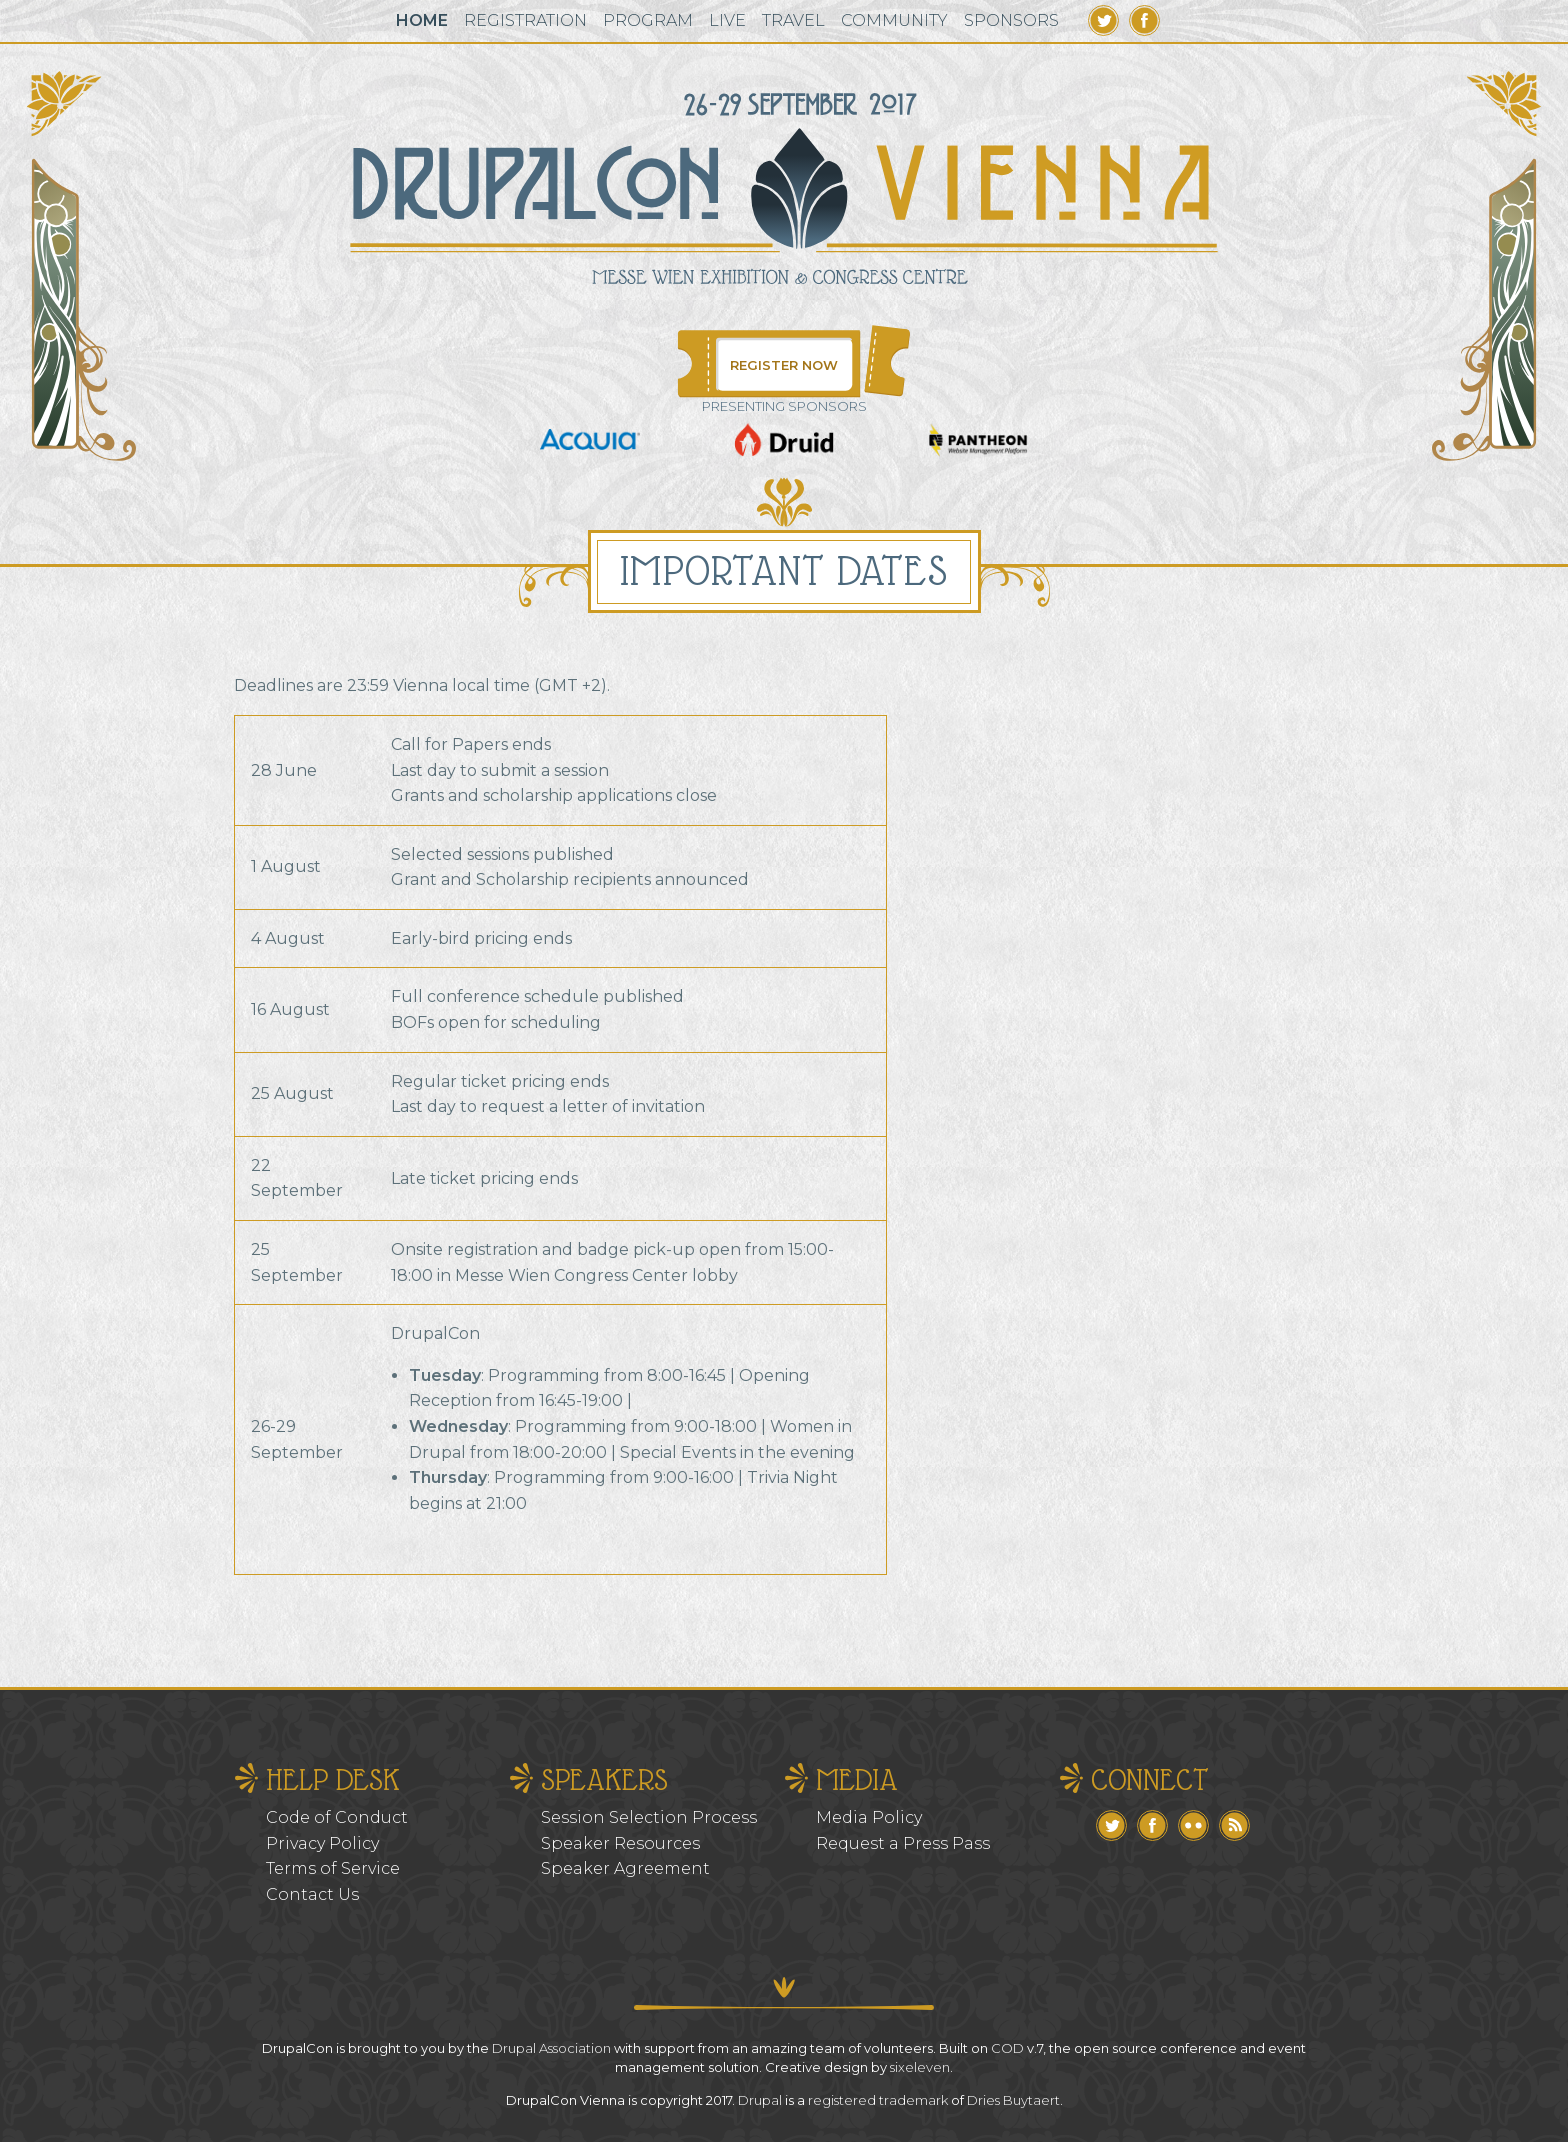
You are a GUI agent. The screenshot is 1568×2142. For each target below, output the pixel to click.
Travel (793, 20)
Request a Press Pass (903, 1843)
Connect (1150, 1779)
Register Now (784, 365)
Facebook (1144, 20)
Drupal (760, 2100)
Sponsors (1011, 20)
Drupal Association (551, 2048)
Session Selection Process (649, 1817)
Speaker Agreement (625, 1868)
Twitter (1103, 20)
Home (422, 20)
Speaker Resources (620, 1843)
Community (894, 20)
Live (727, 20)
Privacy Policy (322, 1843)
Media (857, 1779)
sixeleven (920, 2067)
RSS (1234, 1825)
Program (648, 20)
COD (1007, 2048)
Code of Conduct (337, 1817)
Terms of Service (333, 1868)
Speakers (604, 1779)
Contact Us (312, 1894)
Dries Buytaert (1013, 2100)
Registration (525, 20)
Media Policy (869, 1817)
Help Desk (333, 1779)
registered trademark (878, 2100)
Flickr (1193, 1825)
